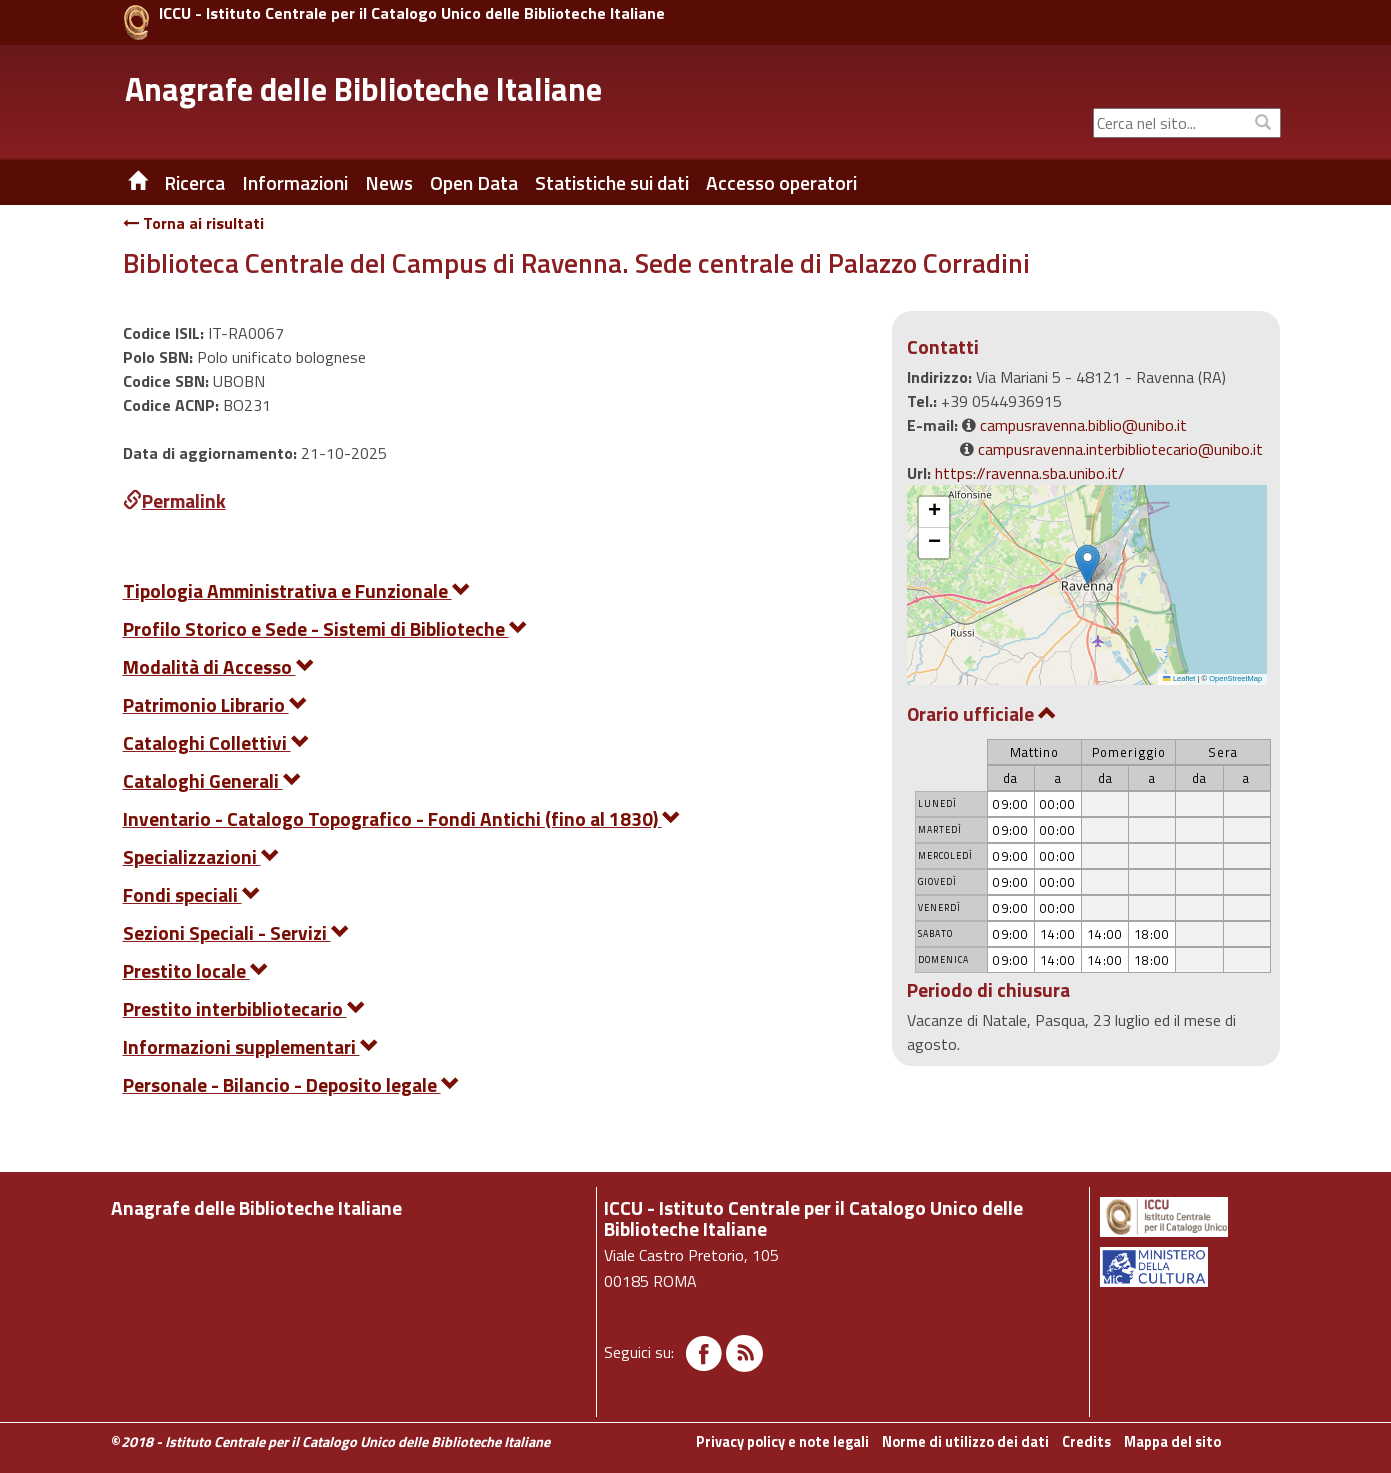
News (389, 183)
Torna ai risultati (193, 223)
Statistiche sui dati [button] (612, 183)
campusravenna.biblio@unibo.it (1083, 425)
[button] (1087, 564)
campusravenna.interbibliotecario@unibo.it (1120, 449)
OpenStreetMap (1235, 678)
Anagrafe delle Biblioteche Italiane (363, 89)
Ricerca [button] (194, 183)
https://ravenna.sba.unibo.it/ (1030, 473)
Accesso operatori (781, 183)
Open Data (474, 183)
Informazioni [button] (295, 183)
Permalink (174, 500)
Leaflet (1179, 678)
